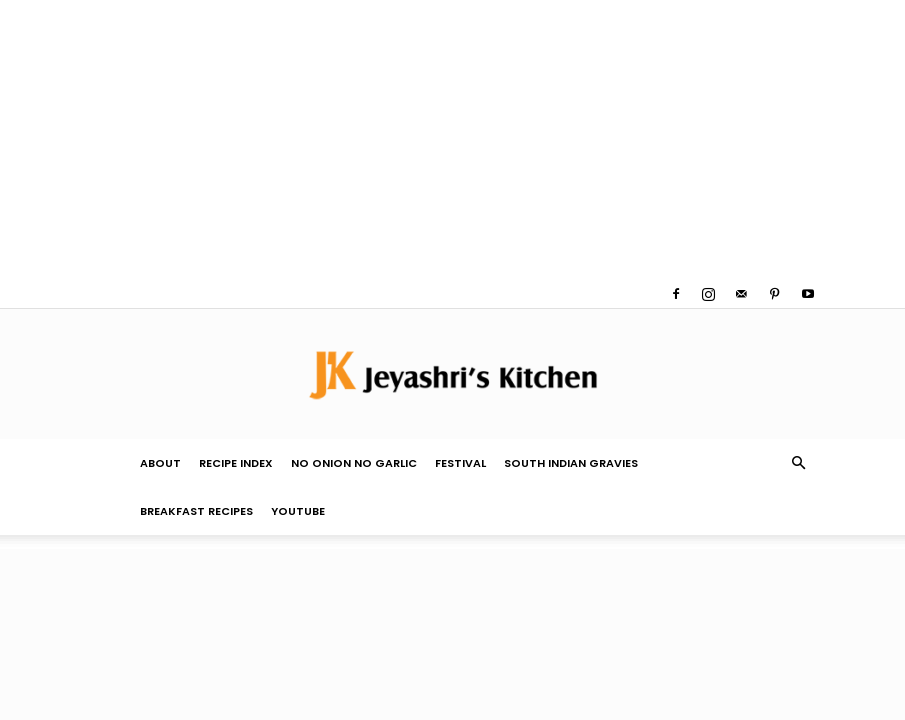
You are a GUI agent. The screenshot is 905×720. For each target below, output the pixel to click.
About (160, 463)
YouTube (298, 511)
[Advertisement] (452, 140)
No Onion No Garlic (354, 463)
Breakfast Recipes (196, 511)
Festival (460, 463)
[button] (799, 463)
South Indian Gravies (571, 463)
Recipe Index (236, 463)
